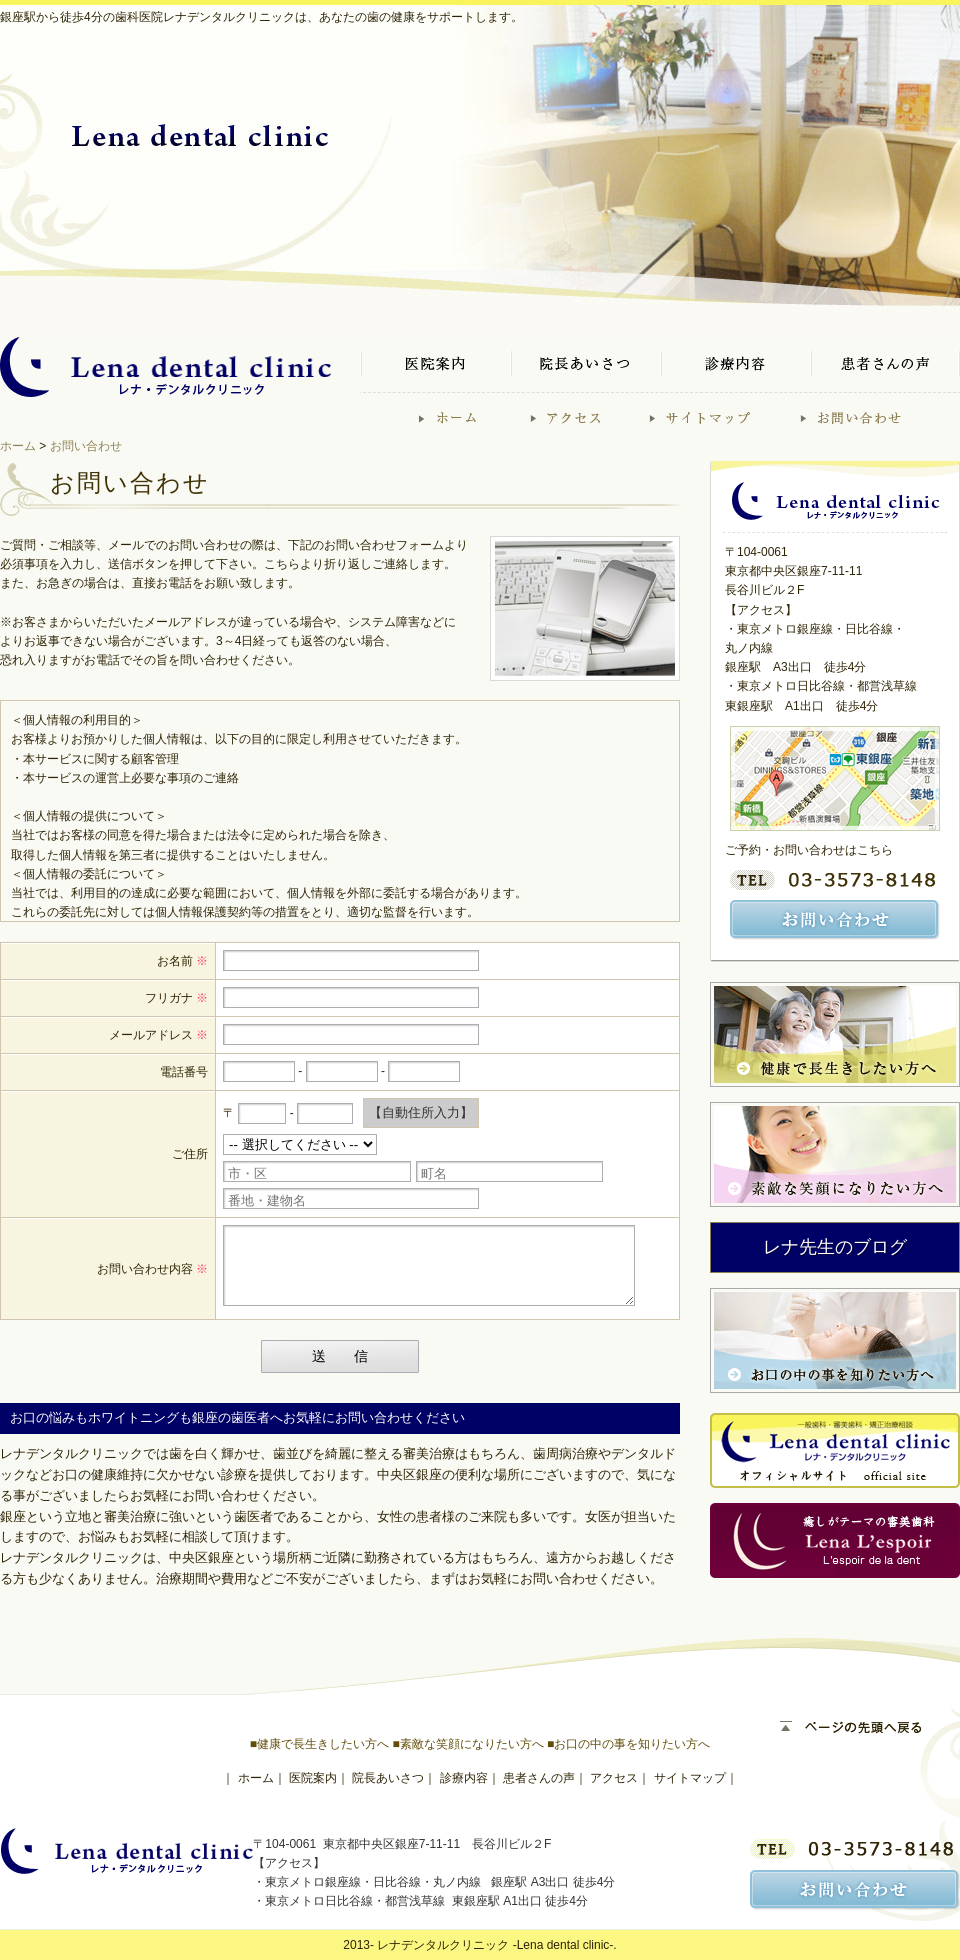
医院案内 (313, 1778)
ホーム (18, 446)
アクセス (614, 1778)
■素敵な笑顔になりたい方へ (467, 1744)
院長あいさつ (388, 1778)
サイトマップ (690, 1778)
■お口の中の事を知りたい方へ (628, 1744)
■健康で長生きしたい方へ (319, 1744)
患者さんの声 (539, 1778)
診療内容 (464, 1778)
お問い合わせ (86, 446)
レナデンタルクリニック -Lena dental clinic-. (496, 1945)
